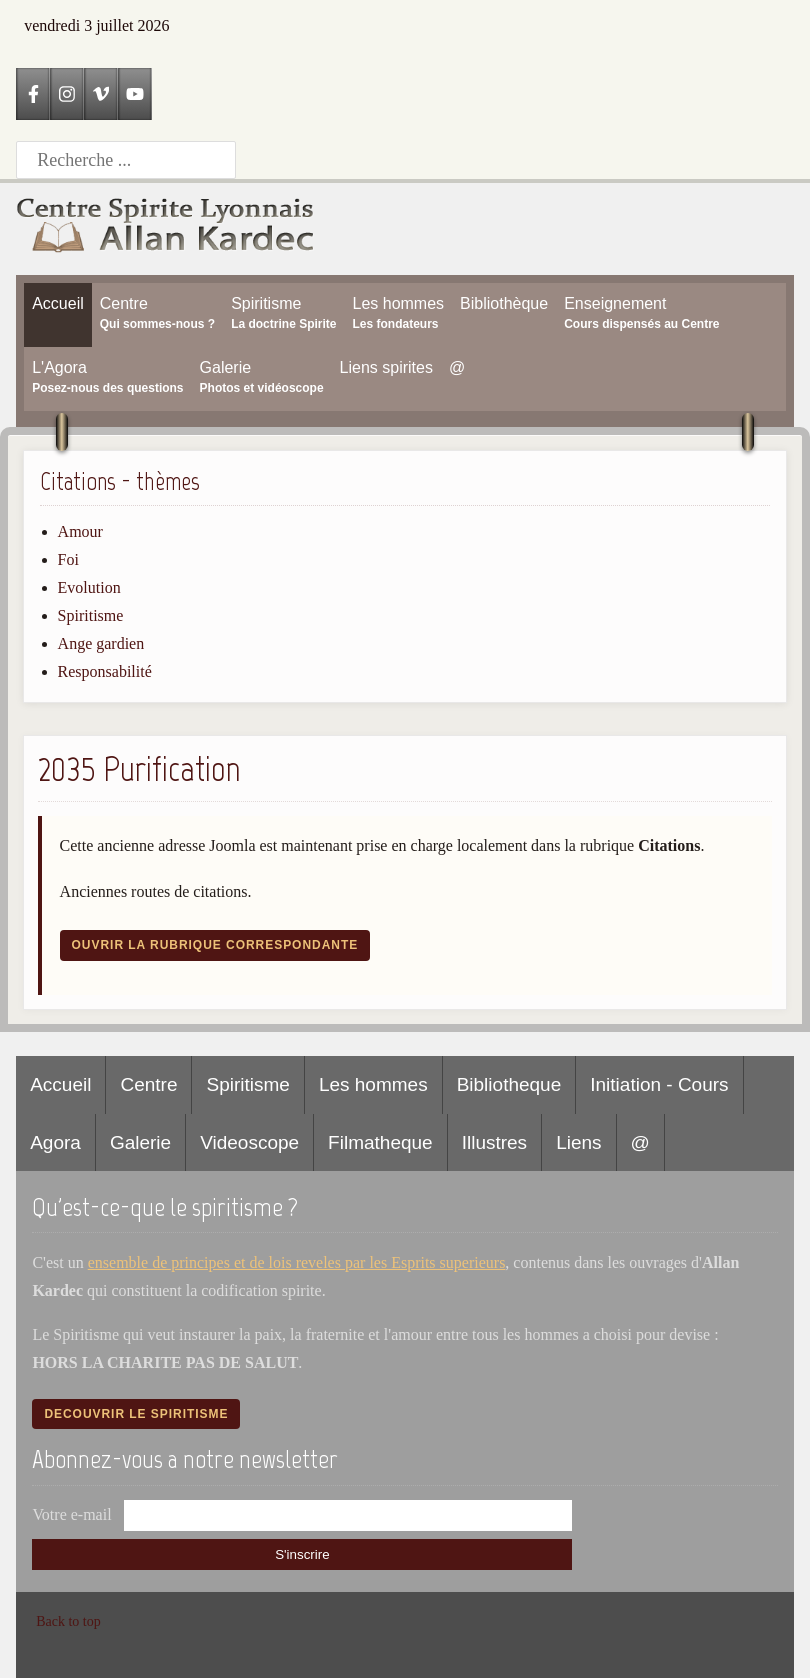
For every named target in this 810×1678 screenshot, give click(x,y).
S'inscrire (302, 1554)
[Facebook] (33, 94)
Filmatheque (380, 1142)
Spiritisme (91, 615)
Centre (148, 1084)
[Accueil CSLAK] (166, 229)
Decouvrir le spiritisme (136, 1414)
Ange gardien (101, 643)
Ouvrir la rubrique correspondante (215, 945)
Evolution (89, 587)
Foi (68, 559)
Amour (80, 531)
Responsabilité (105, 671)
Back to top (68, 1621)
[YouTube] (135, 94)
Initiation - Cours (659, 1084)
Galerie (140, 1142)
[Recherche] (126, 160)
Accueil (60, 1084)
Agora (55, 1142)
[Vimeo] (101, 94)
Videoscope (249, 1142)
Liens (578, 1142)
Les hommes (373, 1084)
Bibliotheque (509, 1084)
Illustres (494, 1142)
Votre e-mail (71, 1514)
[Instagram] (67, 94)
